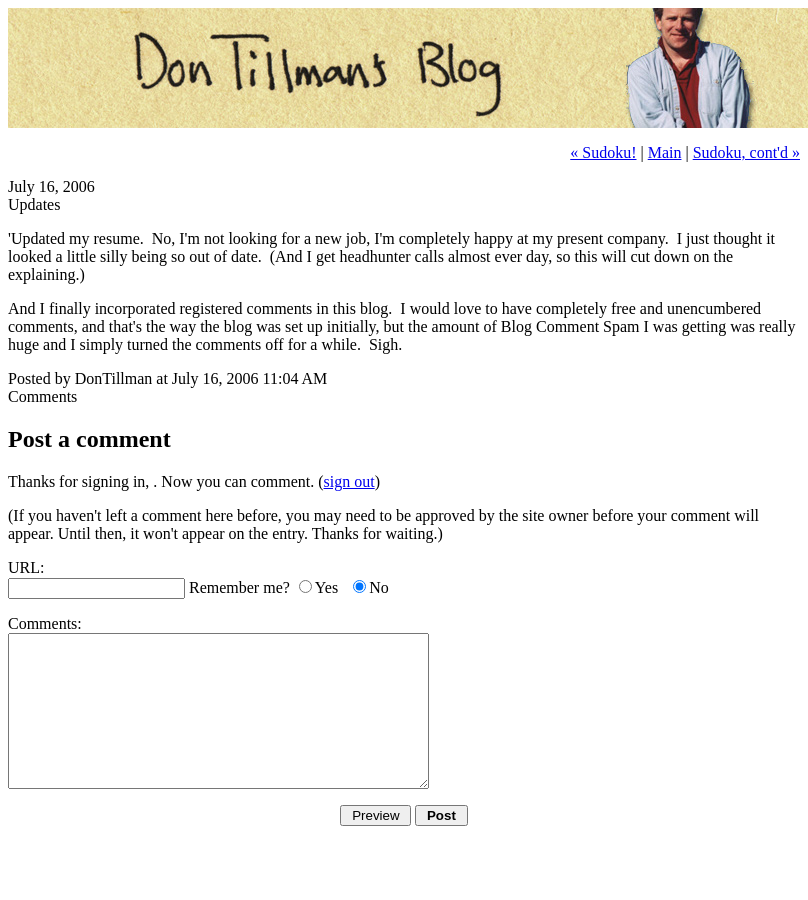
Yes (326, 587)
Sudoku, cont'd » (746, 152)
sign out (349, 481)
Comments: (45, 623)
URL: (26, 567)
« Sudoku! (603, 152)
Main (665, 152)
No (379, 587)
